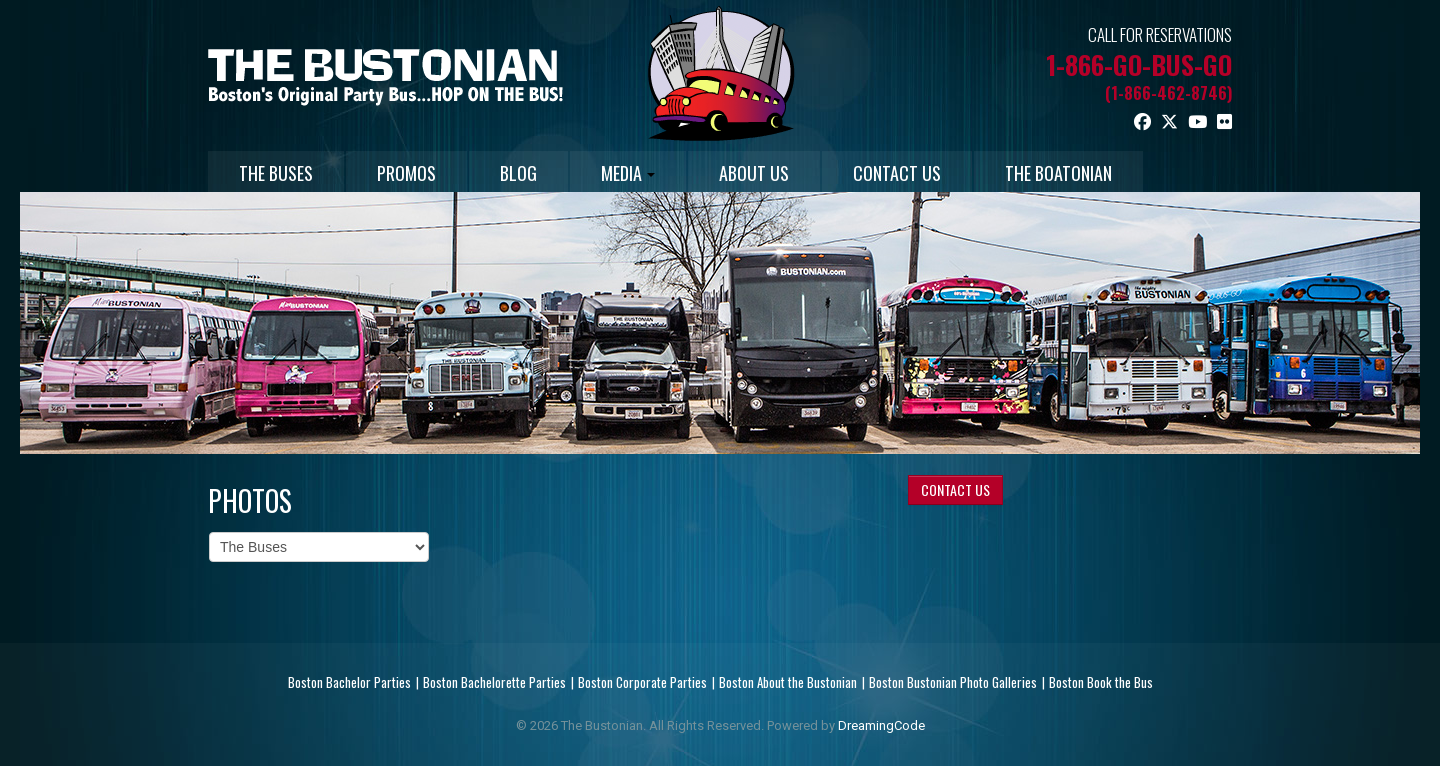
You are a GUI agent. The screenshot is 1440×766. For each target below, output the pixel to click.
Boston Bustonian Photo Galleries (953, 682)
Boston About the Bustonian (788, 682)
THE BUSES (276, 173)
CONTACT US (897, 173)
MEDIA (628, 173)
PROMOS (406, 173)
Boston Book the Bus (1101, 682)
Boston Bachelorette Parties (494, 682)
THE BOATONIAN (1058, 173)
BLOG (518, 173)
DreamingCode (881, 725)
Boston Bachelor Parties (349, 682)
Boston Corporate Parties (642, 682)
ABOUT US (754, 173)
